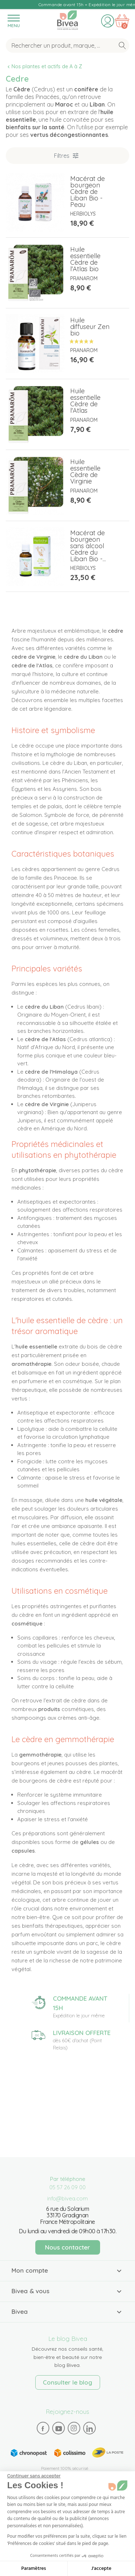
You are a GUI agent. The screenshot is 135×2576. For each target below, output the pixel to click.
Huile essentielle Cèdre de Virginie (85, 471)
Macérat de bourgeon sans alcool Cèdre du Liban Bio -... (88, 546)
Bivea (67, 20)
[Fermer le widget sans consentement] (34, 2476)
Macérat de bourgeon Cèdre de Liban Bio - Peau (87, 191)
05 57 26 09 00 (67, 2187)
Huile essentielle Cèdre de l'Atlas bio (85, 259)
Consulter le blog (67, 2382)
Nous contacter (67, 2247)
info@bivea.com (67, 2198)
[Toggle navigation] (13, 21)
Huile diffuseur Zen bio (89, 326)
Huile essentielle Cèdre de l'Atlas (85, 401)
